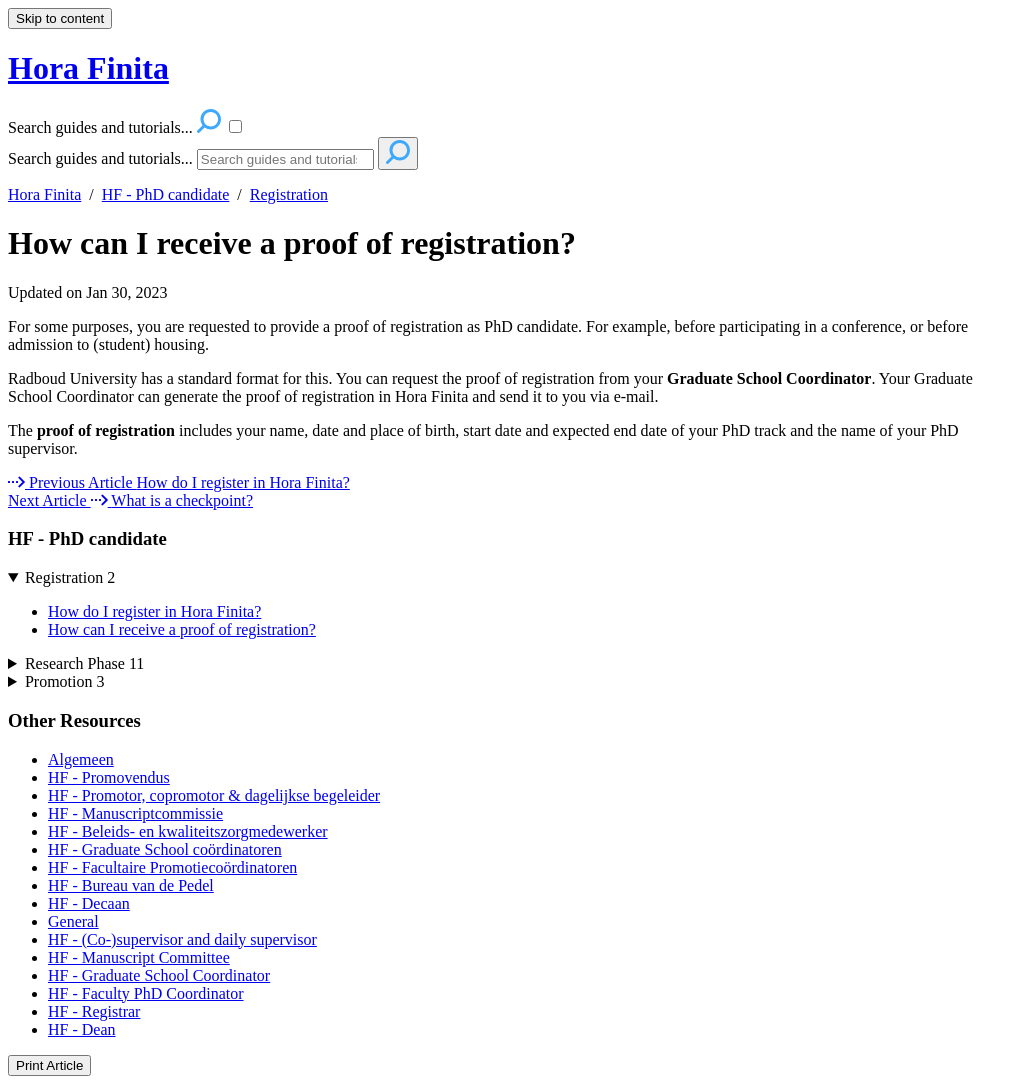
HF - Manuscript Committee (139, 957)
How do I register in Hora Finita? (154, 611)
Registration (289, 194)
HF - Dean (82, 1029)
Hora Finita (44, 194)
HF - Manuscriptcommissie (135, 813)
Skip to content (60, 18)
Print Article (49, 1065)
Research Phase (84, 663)
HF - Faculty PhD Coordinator (146, 993)
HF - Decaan (89, 903)
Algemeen (81, 759)
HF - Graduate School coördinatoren (165, 849)
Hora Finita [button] (88, 68)
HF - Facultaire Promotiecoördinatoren (172, 867)
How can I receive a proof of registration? (292, 243)
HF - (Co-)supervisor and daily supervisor (182, 939)
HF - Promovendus (109, 777)
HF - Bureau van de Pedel (131, 885)
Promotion (65, 681)
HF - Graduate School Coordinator (159, 975)
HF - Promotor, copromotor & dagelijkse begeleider (214, 795)
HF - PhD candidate (166, 194)
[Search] (285, 159)
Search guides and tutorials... (100, 158)
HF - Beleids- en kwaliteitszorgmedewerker (188, 831)
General (73, 921)
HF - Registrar (94, 1011)
